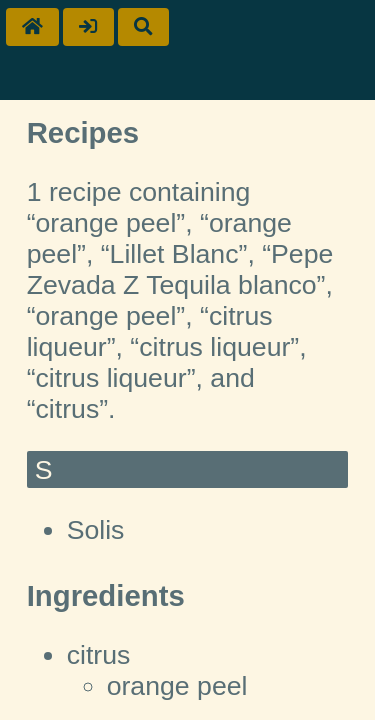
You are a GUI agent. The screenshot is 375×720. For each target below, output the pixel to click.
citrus (99, 655)
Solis (96, 530)
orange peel (177, 686)
